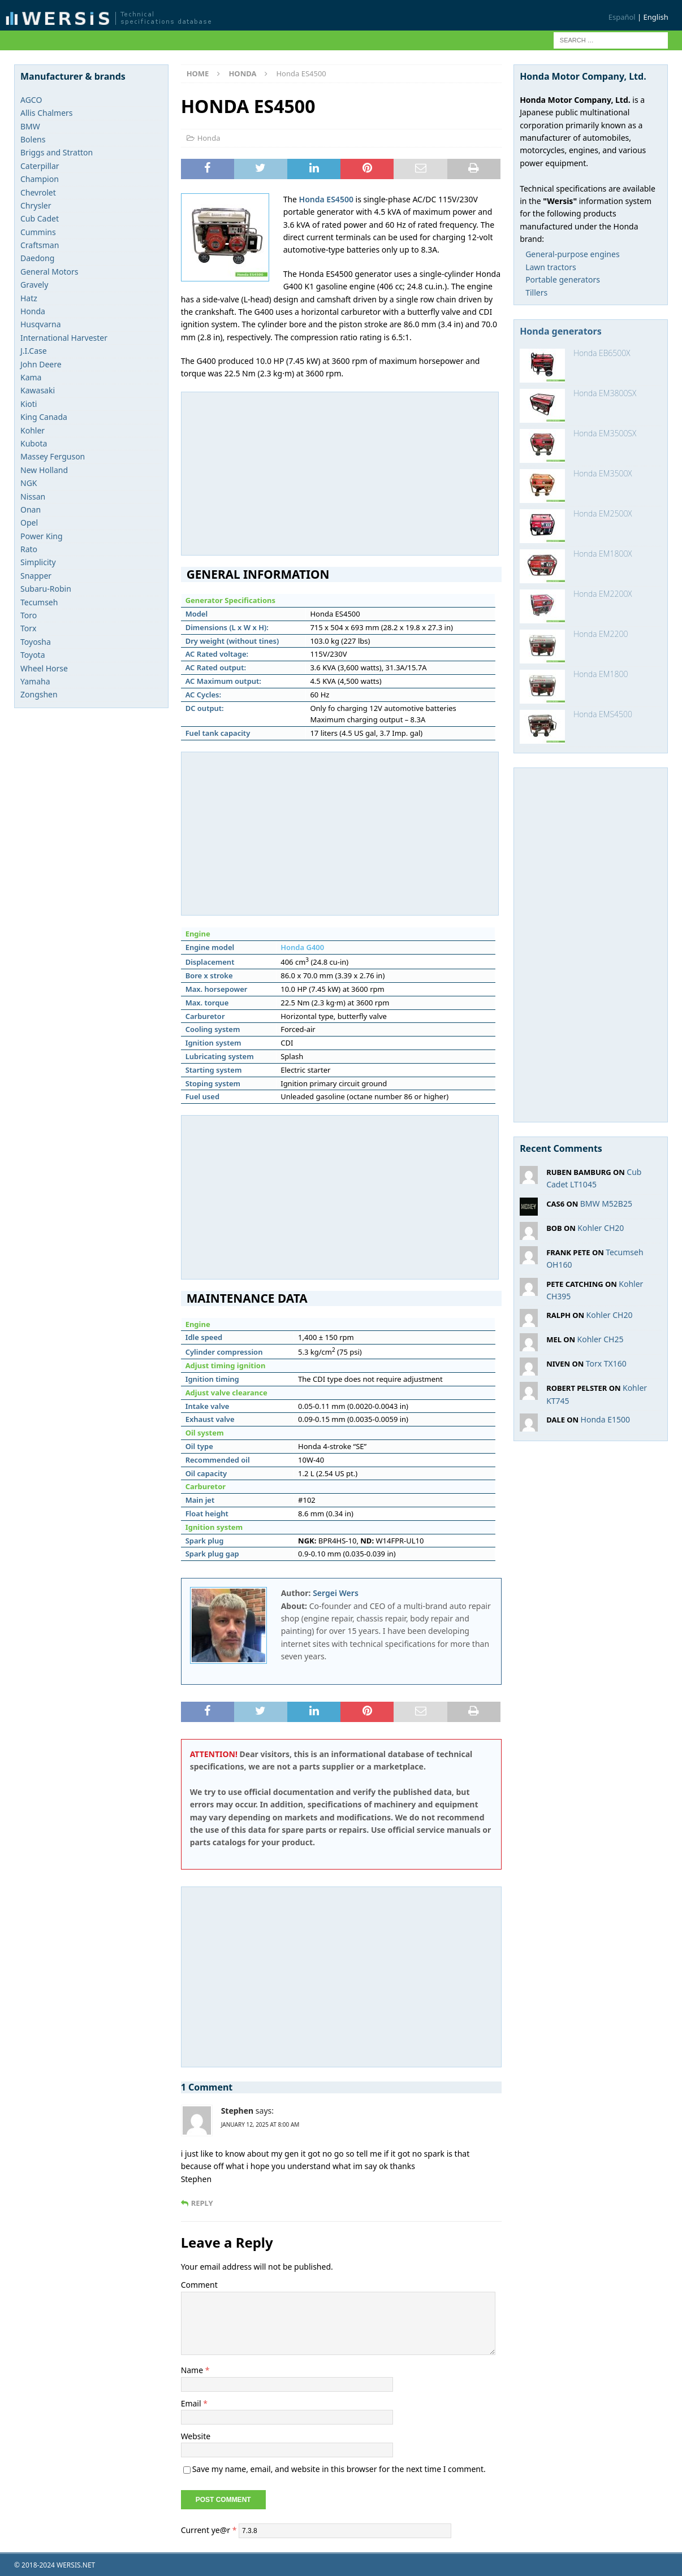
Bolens (32, 139)
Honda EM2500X (602, 513)
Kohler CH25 (600, 1339)
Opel (29, 522)
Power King (41, 536)
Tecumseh (39, 602)
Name (193, 2370)
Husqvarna (40, 324)
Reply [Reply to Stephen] (202, 2203)
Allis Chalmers (46, 112)
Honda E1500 (605, 1419)
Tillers (536, 292)
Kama (30, 377)
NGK (28, 483)
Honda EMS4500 (602, 714)
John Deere (41, 364)
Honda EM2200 (600, 633)
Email (192, 2403)
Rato (28, 549)
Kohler (32, 430)
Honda (209, 138)
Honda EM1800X (602, 553)
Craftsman (39, 245)
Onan (30, 509)
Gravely (34, 284)
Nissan (32, 496)
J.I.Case (33, 350)
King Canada (43, 416)
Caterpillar (39, 166)
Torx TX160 (606, 1363)
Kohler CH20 (600, 1227)
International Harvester (63, 337)
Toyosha (35, 641)
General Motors (49, 271)
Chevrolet (38, 192)
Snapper (35, 575)
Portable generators (562, 279)
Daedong (37, 258)
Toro (28, 615)
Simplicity (38, 562)
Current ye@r (209, 2529)
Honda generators (561, 331)
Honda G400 (302, 947)
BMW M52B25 (606, 1203)
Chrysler (35, 205)
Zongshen (39, 694)
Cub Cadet (39, 218)
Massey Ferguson (52, 456)
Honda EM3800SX (604, 393)
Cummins (38, 232)
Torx (28, 628)
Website (196, 2436)
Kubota (33, 443)
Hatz (28, 298)
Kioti (28, 403)
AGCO (31, 99)
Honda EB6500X (601, 353)
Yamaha (35, 681)
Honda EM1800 (600, 674)
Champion (39, 179)
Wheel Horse (44, 668)
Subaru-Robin (45, 588)
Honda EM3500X (602, 473)
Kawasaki (37, 390)
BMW (30, 126)
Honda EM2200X (602, 593)
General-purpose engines (572, 254)
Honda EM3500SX (604, 433)
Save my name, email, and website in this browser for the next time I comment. (339, 2469)
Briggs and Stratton (56, 152)
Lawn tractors (550, 267)
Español (622, 17)
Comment (199, 2284)
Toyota (32, 654)
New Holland (44, 470)
